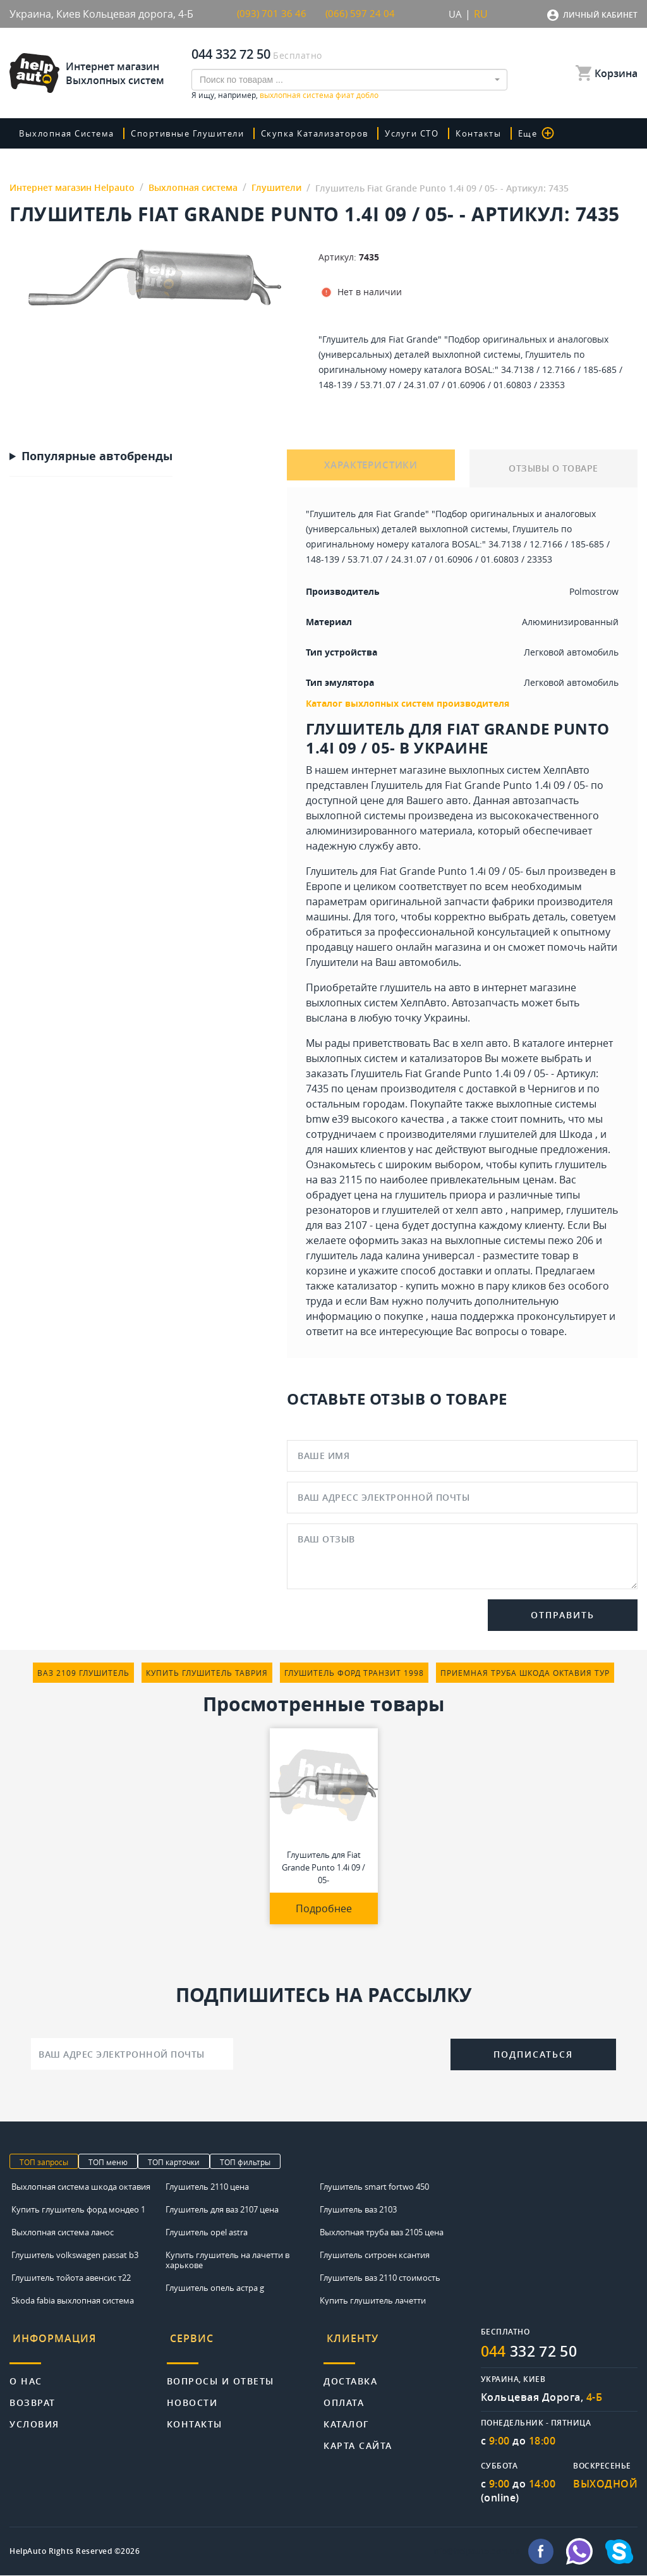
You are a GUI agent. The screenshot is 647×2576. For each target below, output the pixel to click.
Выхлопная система (71, 133)
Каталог (347, 2415)
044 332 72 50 (230, 54)
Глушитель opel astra (207, 2232)
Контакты (497, 133)
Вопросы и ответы (220, 2372)
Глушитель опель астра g (215, 2287)
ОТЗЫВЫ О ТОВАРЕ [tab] (553, 468)
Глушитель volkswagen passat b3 (74, 2255)
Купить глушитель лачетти (373, 2300)
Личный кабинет (600, 14)
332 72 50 (533, 2351)
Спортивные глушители (197, 133)
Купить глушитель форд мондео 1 (78, 2209)
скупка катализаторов (330, 133)
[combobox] (349, 79)
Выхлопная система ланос (62, 2232)
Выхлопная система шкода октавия (80, 2186)
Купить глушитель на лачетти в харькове (227, 2260)
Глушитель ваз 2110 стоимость (380, 2277)
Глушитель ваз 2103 (358, 2209)
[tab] (88, 2342)
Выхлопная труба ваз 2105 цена (382, 2232)
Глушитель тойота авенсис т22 (71, 2277)
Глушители (332, 962)
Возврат (32, 2393)
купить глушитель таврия (207, 1673)
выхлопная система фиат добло (319, 95)
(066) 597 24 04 (360, 14)
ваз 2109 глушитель (83, 1673)
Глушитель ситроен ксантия (375, 2255)
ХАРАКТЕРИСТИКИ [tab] (371, 468)
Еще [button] (554, 133)
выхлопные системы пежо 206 (519, 1240)
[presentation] (342, 2052)
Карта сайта (358, 2436)
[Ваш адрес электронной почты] (132, 2054)
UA (455, 14)
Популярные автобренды (96, 456)
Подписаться (533, 2054)
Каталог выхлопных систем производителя (407, 703)
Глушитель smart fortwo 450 (374, 2186)
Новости (192, 2393)
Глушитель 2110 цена (207, 2186)
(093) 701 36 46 (272, 14)
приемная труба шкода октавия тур (525, 1673)
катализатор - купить (387, 1286)
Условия (34, 2415)
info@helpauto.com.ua (476, 2552)
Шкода (576, 1134)
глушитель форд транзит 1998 (354, 1673)
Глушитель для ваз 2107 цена (222, 2209)
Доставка (350, 2372)
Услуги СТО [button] (430, 133)
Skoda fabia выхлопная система (72, 2300)
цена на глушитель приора (420, 1195)
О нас (25, 2372)
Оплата (344, 2393)
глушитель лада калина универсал (390, 1255)
